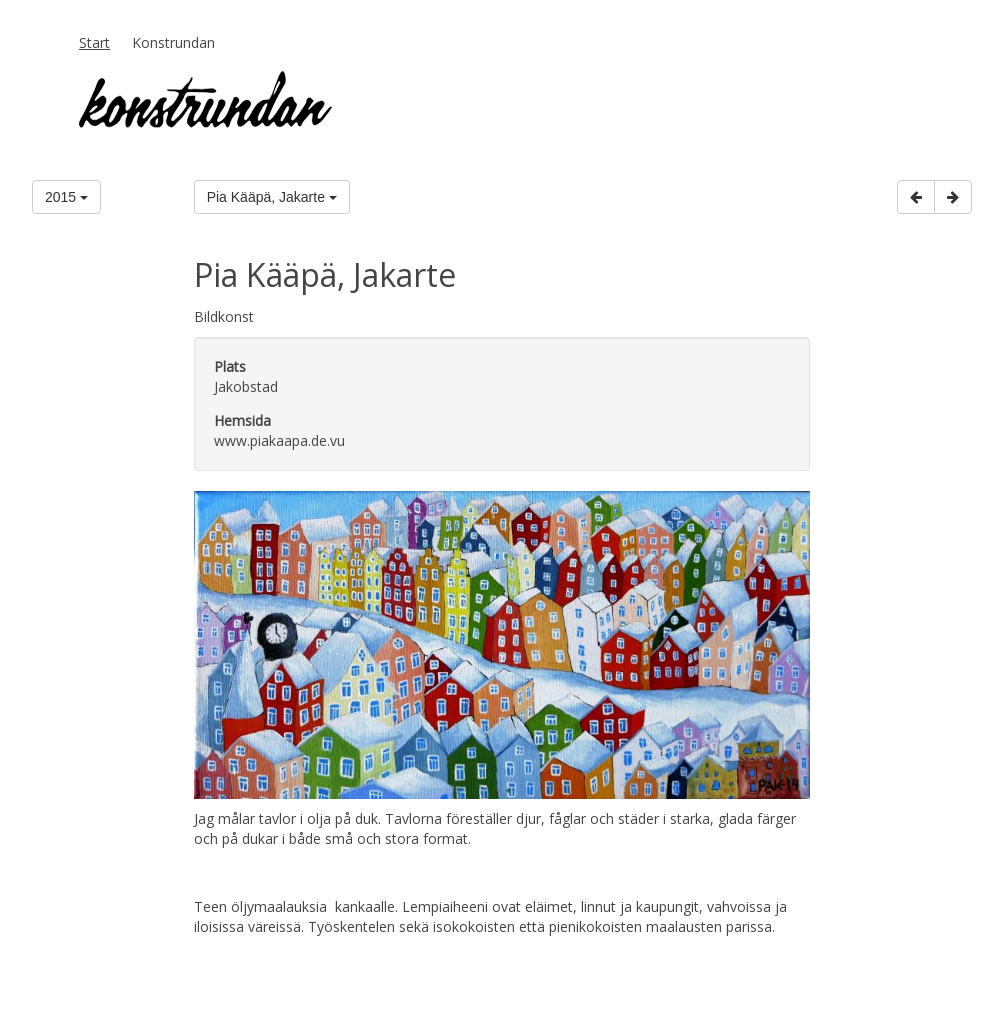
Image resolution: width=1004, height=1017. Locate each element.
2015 (66, 197)
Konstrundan (173, 42)
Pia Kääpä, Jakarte (272, 197)
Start (94, 42)
